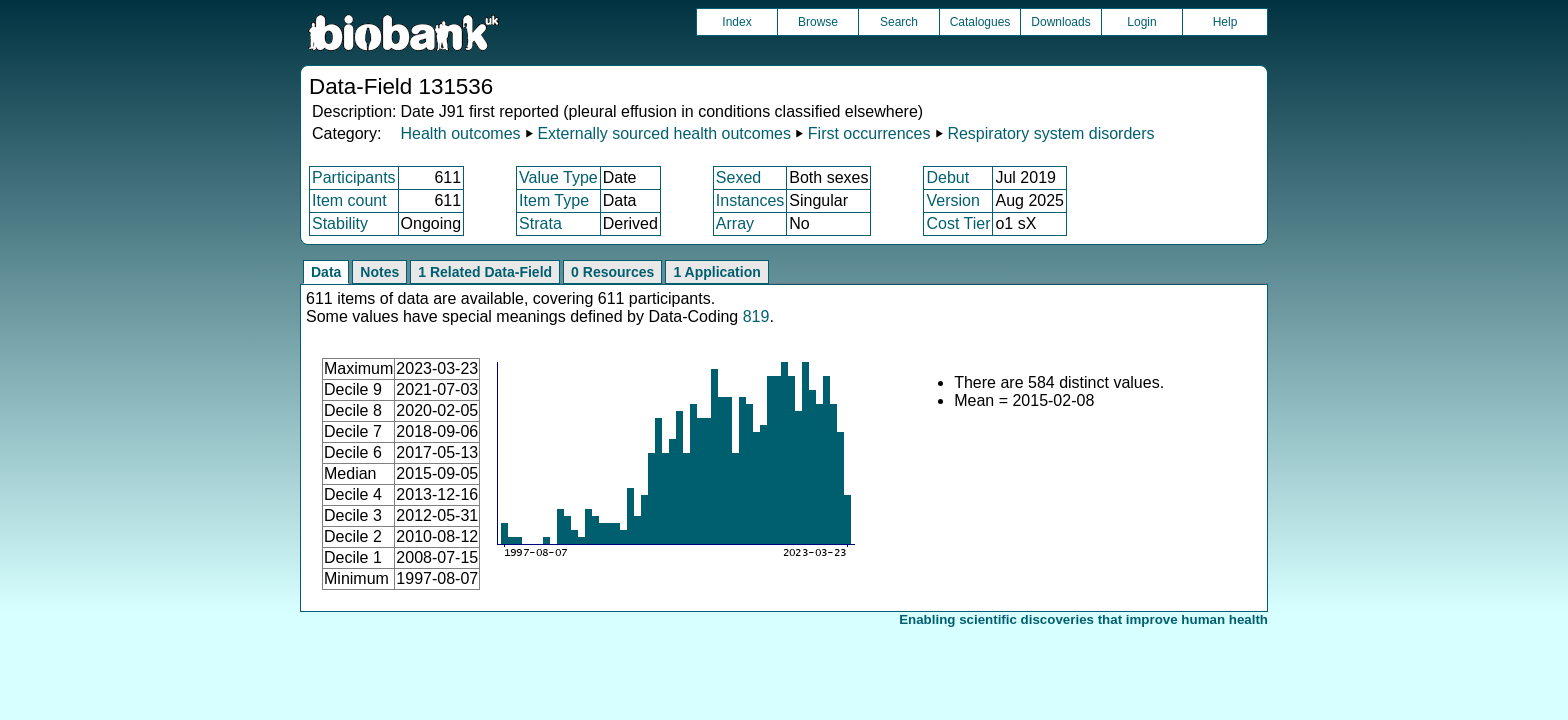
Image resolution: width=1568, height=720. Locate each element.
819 (756, 316)
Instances (750, 200)
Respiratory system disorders (1050, 133)
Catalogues (980, 22)
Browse (818, 22)
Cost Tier (958, 223)
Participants (354, 177)
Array (735, 223)
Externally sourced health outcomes (663, 133)
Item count (349, 200)
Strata (540, 223)
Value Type (558, 177)
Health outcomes (460, 133)
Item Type (554, 200)
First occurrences (869, 133)
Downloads (1060, 22)
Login (1141, 22)
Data (326, 272)
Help (1225, 22)
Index (736, 22)
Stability (340, 223)
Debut (947, 177)
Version (952, 200)
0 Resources (612, 272)
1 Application (716, 272)
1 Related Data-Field (485, 272)
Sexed (738, 177)
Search (899, 22)
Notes (379, 272)
